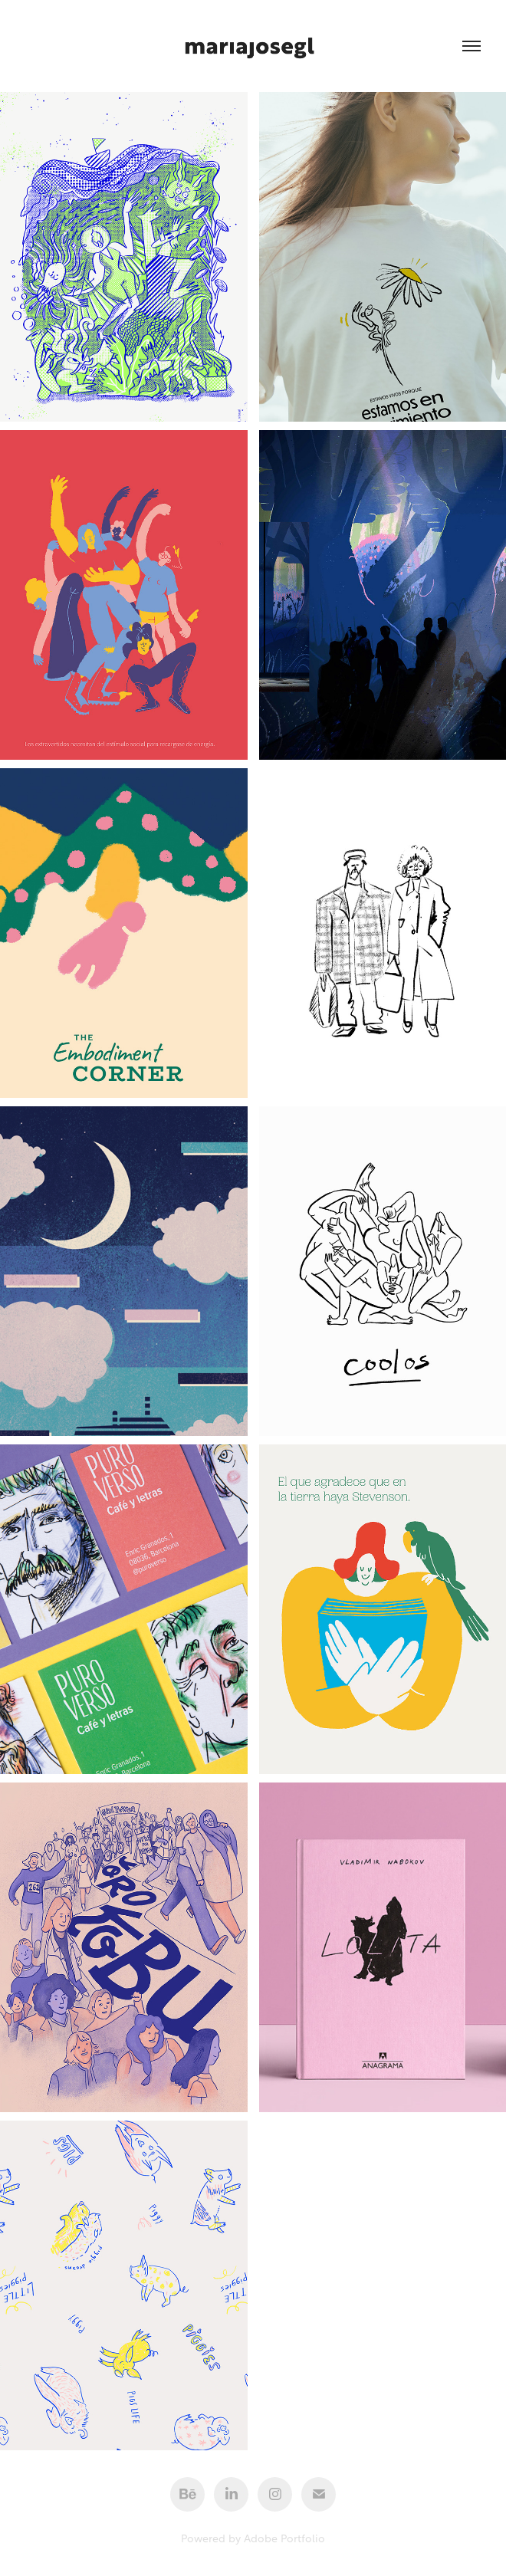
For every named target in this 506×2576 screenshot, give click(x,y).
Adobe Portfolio (284, 2537)
